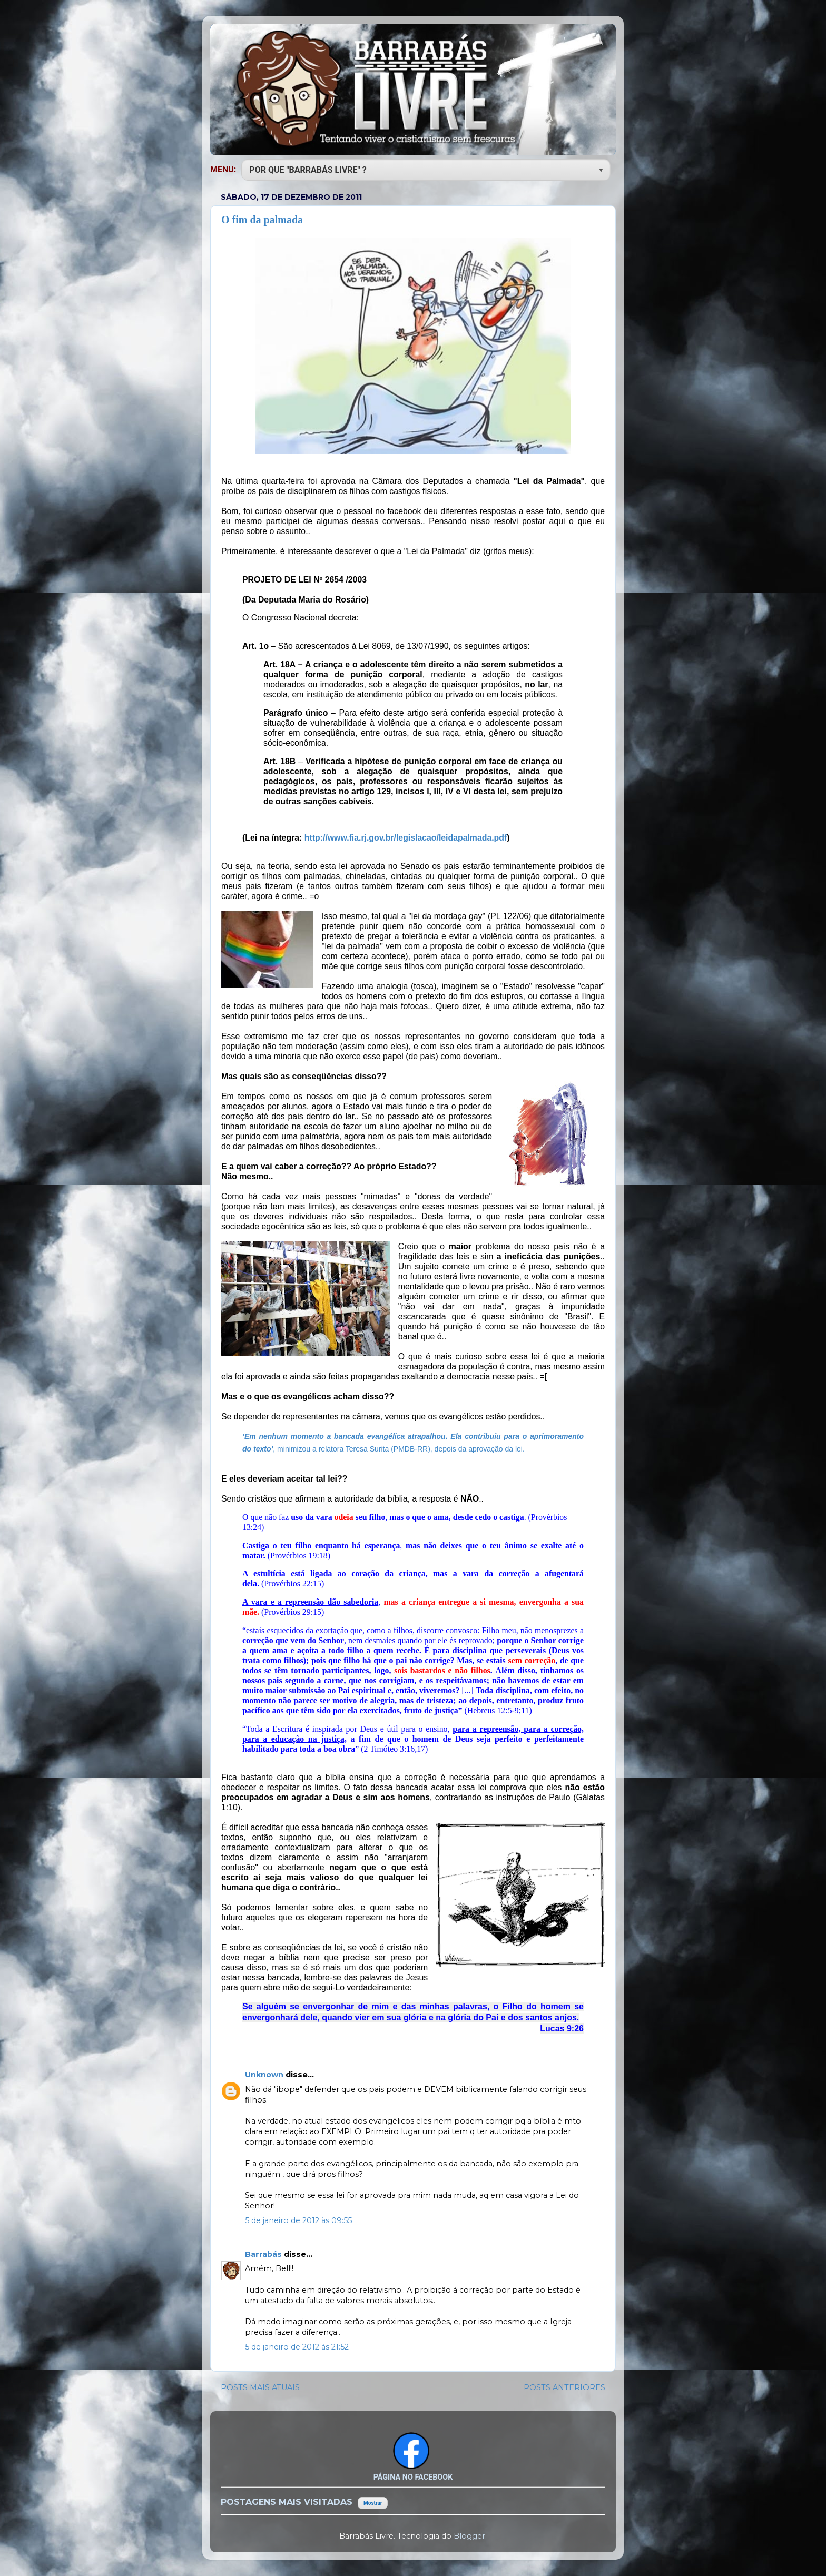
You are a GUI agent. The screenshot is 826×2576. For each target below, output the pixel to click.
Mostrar (372, 2503)
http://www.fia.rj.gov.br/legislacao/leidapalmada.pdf (405, 837)
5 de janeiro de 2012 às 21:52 (297, 2347)
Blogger (469, 2536)
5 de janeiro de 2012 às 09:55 (298, 2220)
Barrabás (264, 2254)
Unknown (265, 2074)
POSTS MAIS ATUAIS (260, 2387)
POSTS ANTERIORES (564, 2387)
